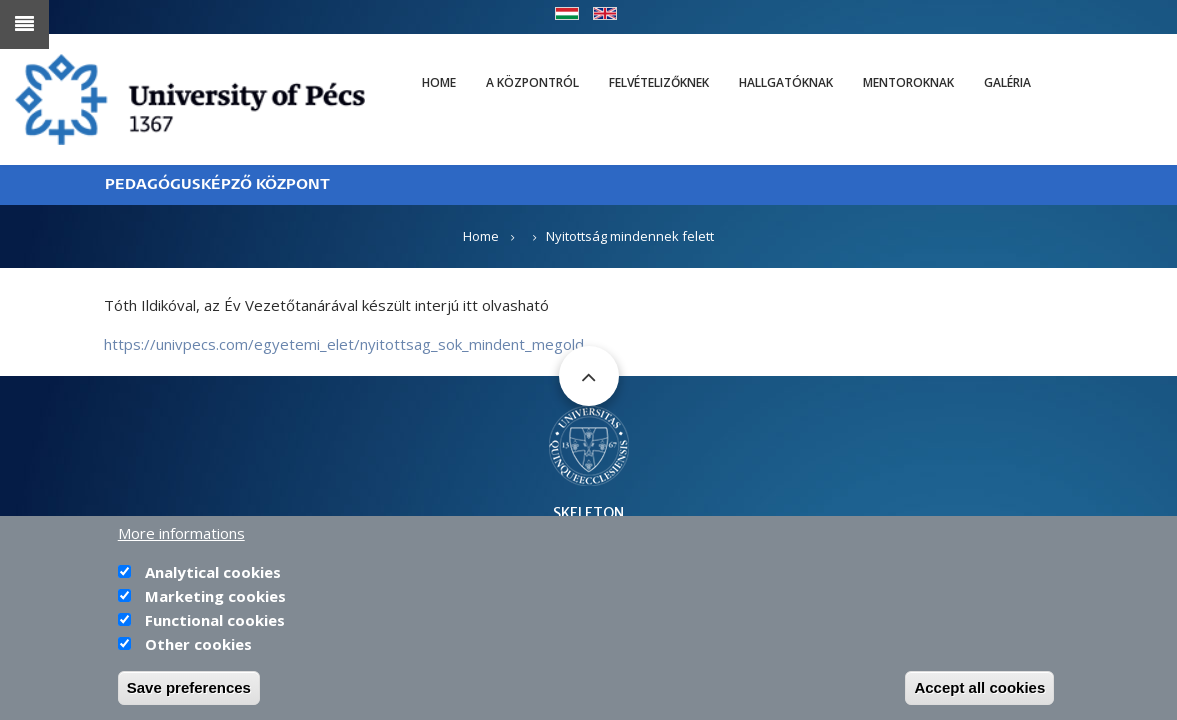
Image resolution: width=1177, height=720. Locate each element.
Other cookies (198, 648)
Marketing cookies (215, 600)
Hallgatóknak (786, 82)
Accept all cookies (979, 691)
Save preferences (189, 691)
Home (439, 82)
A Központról (532, 82)
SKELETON (588, 513)
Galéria (1007, 82)
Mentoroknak (908, 82)
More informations (181, 537)
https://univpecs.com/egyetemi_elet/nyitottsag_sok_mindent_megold (344, 344)
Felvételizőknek (659, 82)
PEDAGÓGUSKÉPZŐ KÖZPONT (217, 184)
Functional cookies (215, 624)
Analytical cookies (213, 576)
